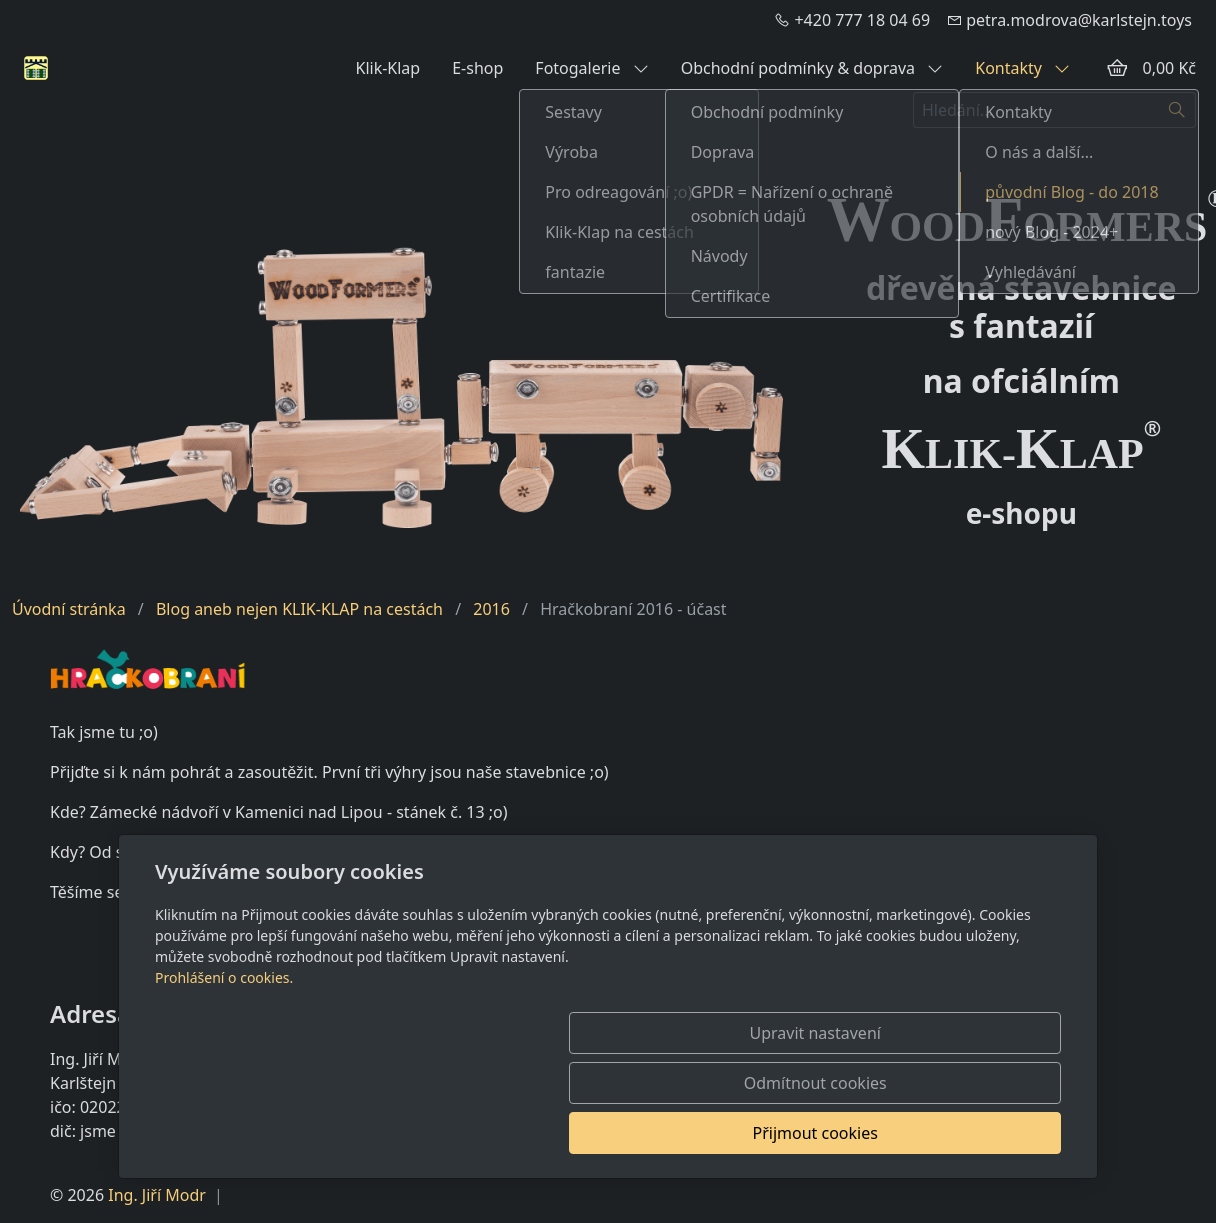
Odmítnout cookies (765, 1133)
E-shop (477, 68)
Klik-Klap (387, 68)
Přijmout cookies (964, 1133)
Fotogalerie (591, 68)
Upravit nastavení (564, 1133)
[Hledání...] (1036, 110)
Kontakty (1022, 68)
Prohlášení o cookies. (224, 1077)
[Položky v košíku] (1117, 68)
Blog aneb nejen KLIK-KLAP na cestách (299, 609)
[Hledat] (1177, 110)
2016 (491, 609)
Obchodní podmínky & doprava (812, 68)
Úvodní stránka (69, 609)
